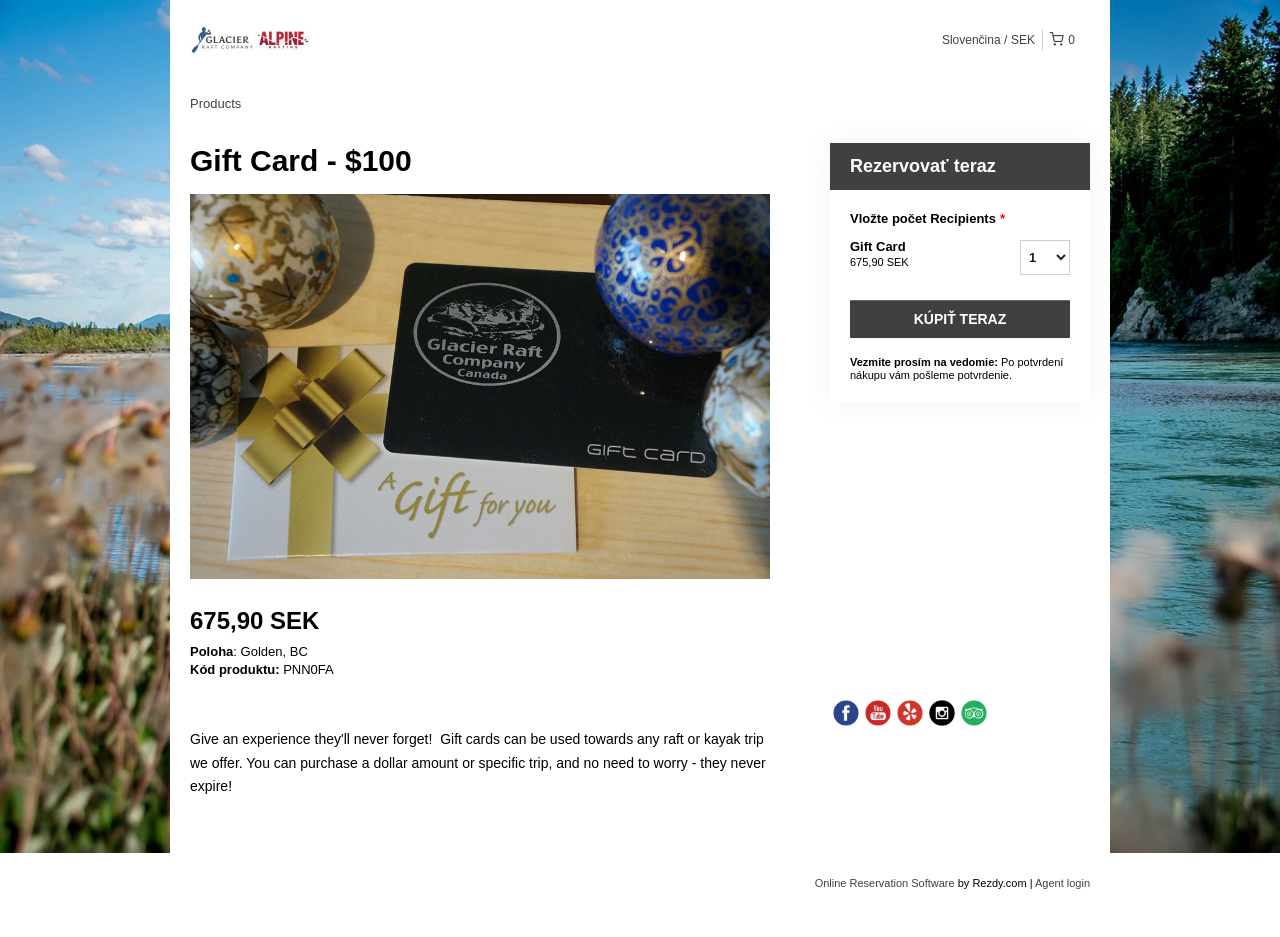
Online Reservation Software (885, 883)
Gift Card (910, 255)
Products (215, 103)
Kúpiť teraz (960, 319)
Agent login (1062, 883)
